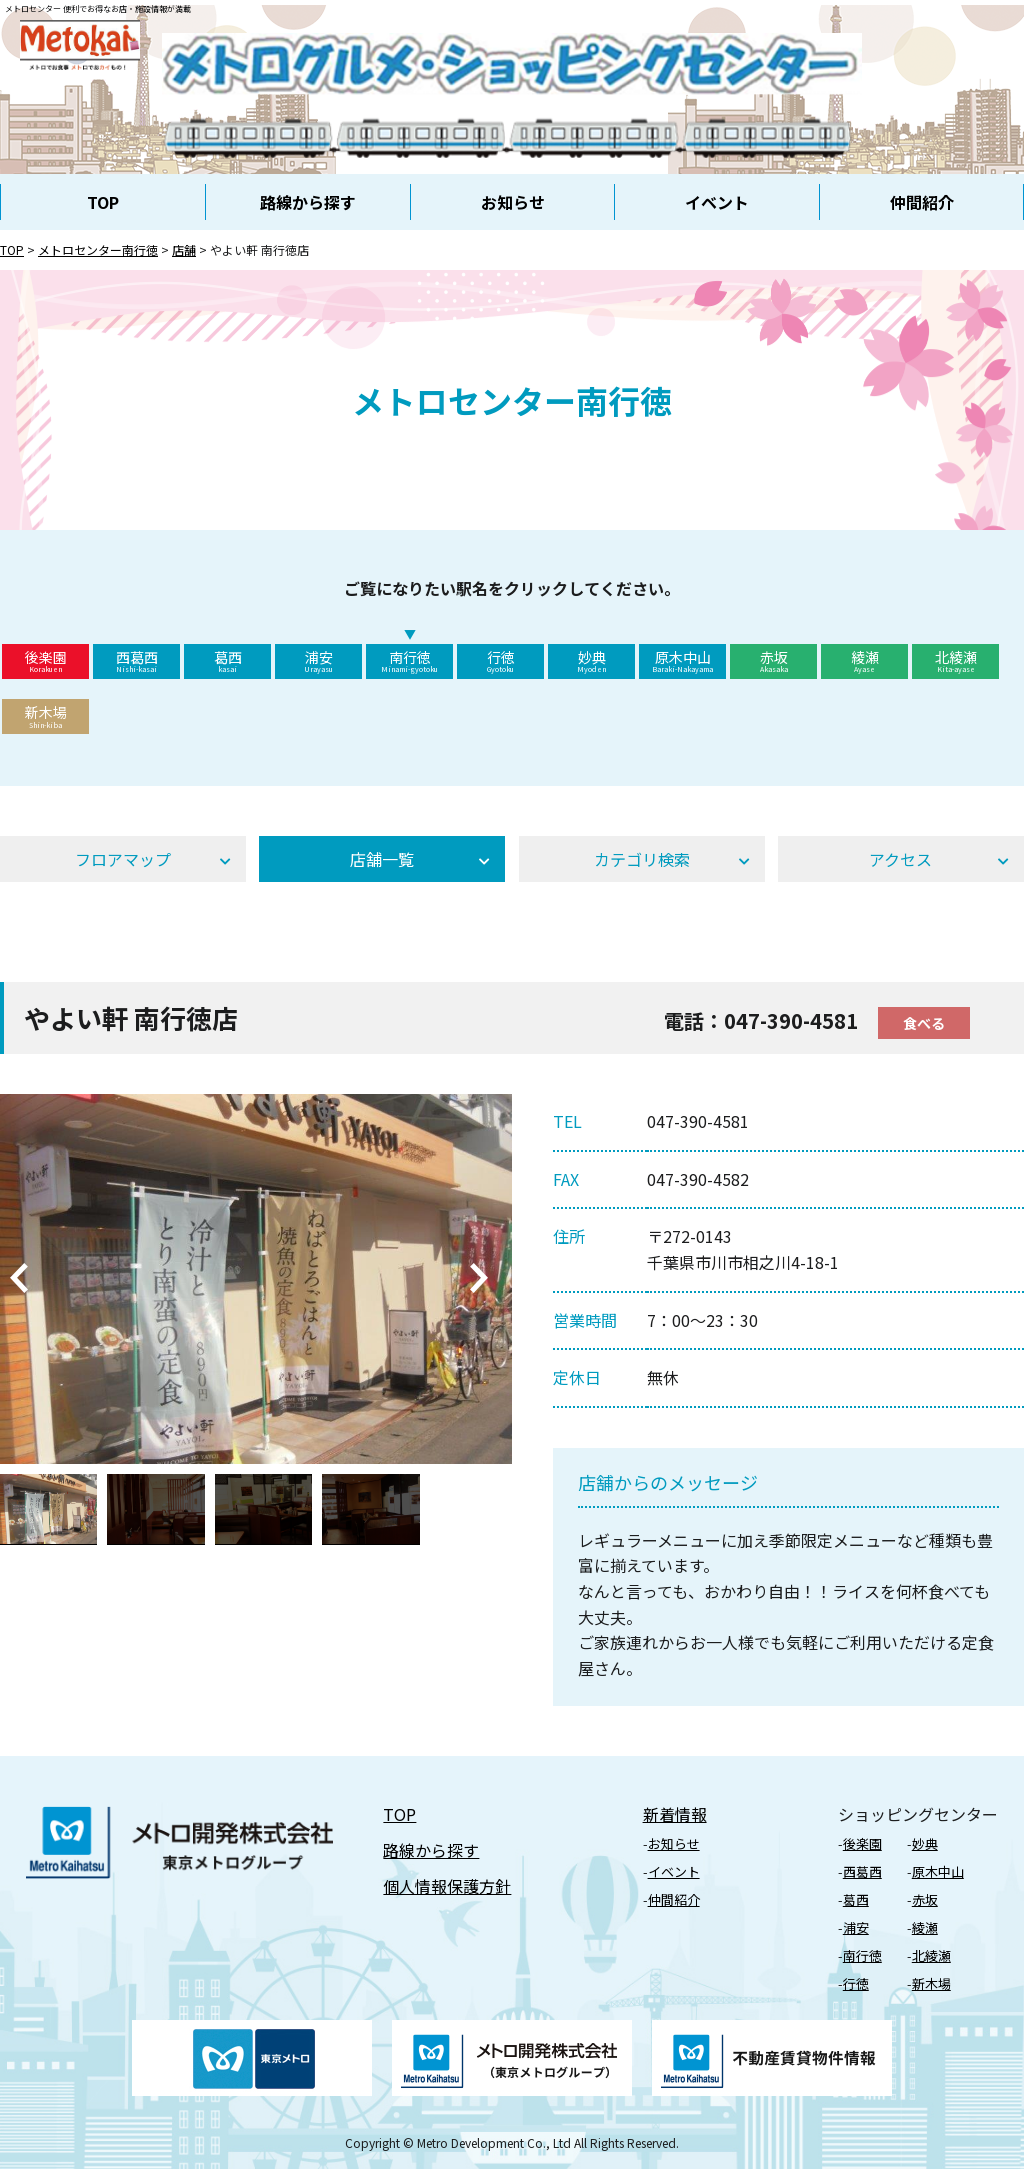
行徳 (500, 661)
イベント (717, 202)
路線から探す (308, 202)
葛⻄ (856, 1899)
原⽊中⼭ (938, 1871)
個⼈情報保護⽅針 (447, 1886)
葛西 (227, 661)
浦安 (318, 661)
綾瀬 (864, 661)
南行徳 (409, 661)
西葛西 (136, 661)
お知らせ (513, 202)
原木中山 (682, 661)
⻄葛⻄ (862, 1871)
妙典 (591, 661)
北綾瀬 (955, 661)
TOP (103, 202)
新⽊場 (931, 1983)
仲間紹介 (922, 202)
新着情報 (675, 1814)
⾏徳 (856, 1983)
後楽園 (45, 661)
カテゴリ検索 (642, 859)
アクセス (900, 859)
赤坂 (773, 661)
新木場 (45, 716)
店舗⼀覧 (382, 859)
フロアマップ (123, 859)
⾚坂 (925, 1899)
